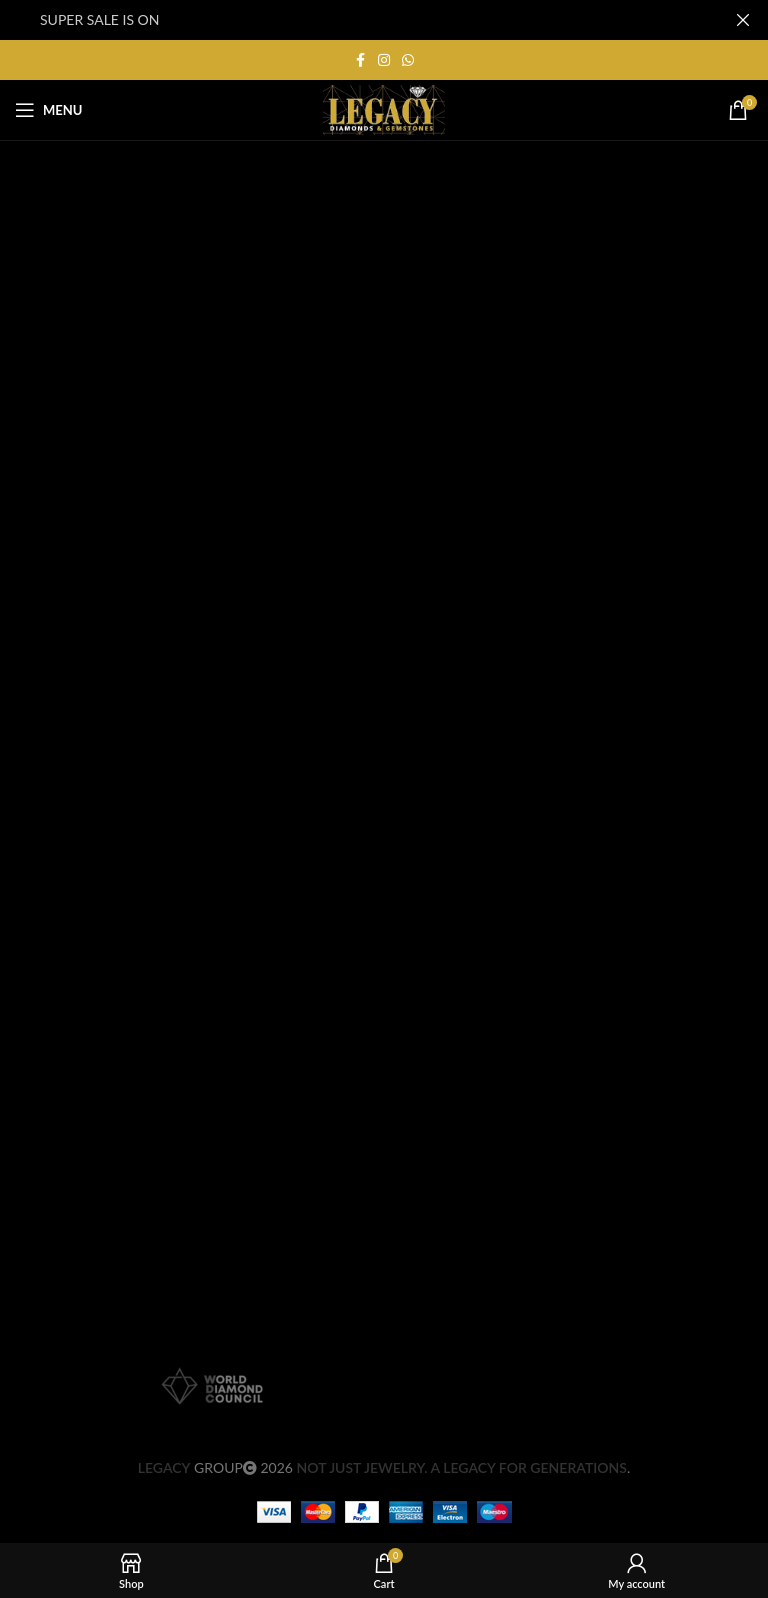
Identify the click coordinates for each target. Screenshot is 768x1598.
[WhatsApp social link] (408, 60)
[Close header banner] (743, 20)
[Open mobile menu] (48, 110)
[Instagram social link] (384, 60)
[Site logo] (383, 108)
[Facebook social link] (360, 60)
